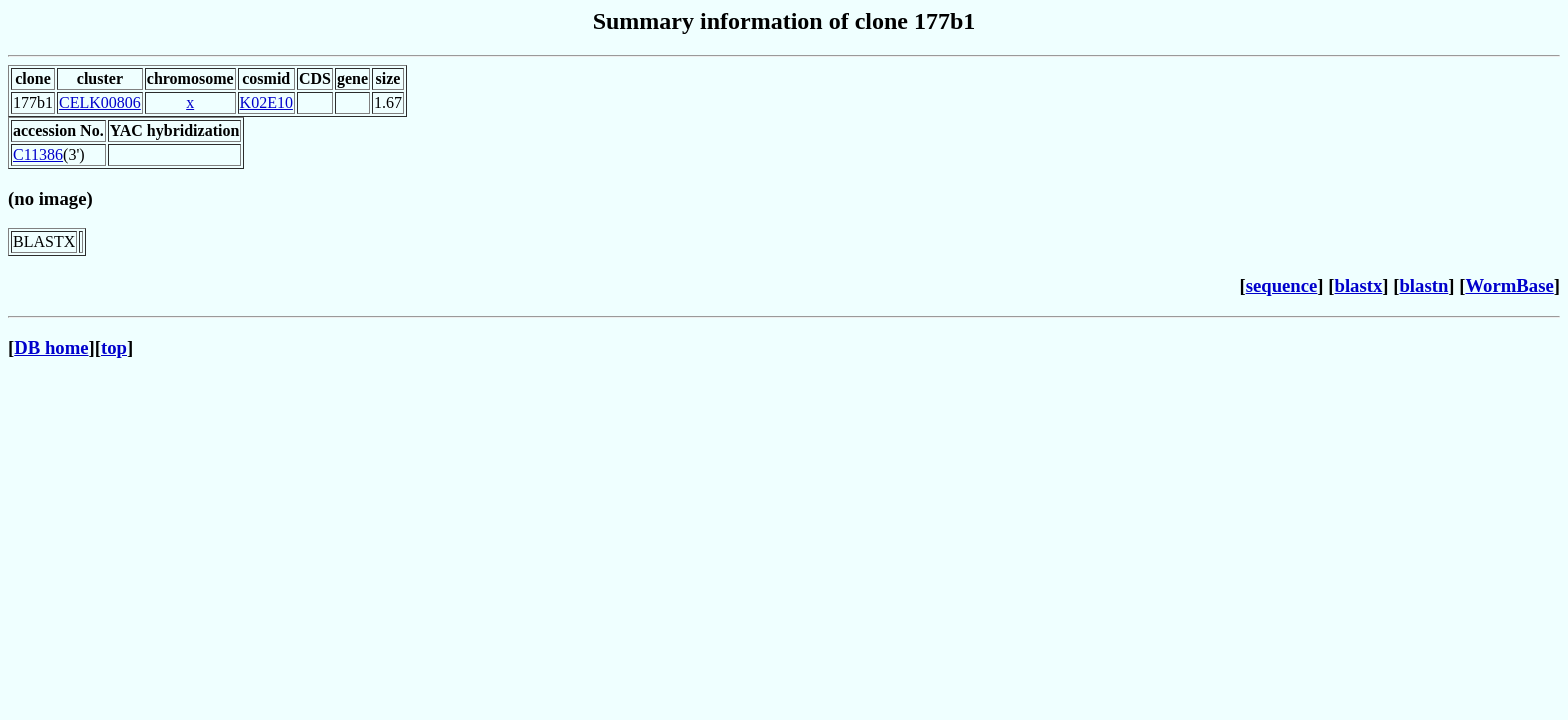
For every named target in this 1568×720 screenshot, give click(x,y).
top (114, 347)
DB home (51, 347)
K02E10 (266, 102)
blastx (1359, 285)
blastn (1423, 285)
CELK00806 (100, 102)
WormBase (1509, 285)
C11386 (38, 154)
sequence (1282, 285)
